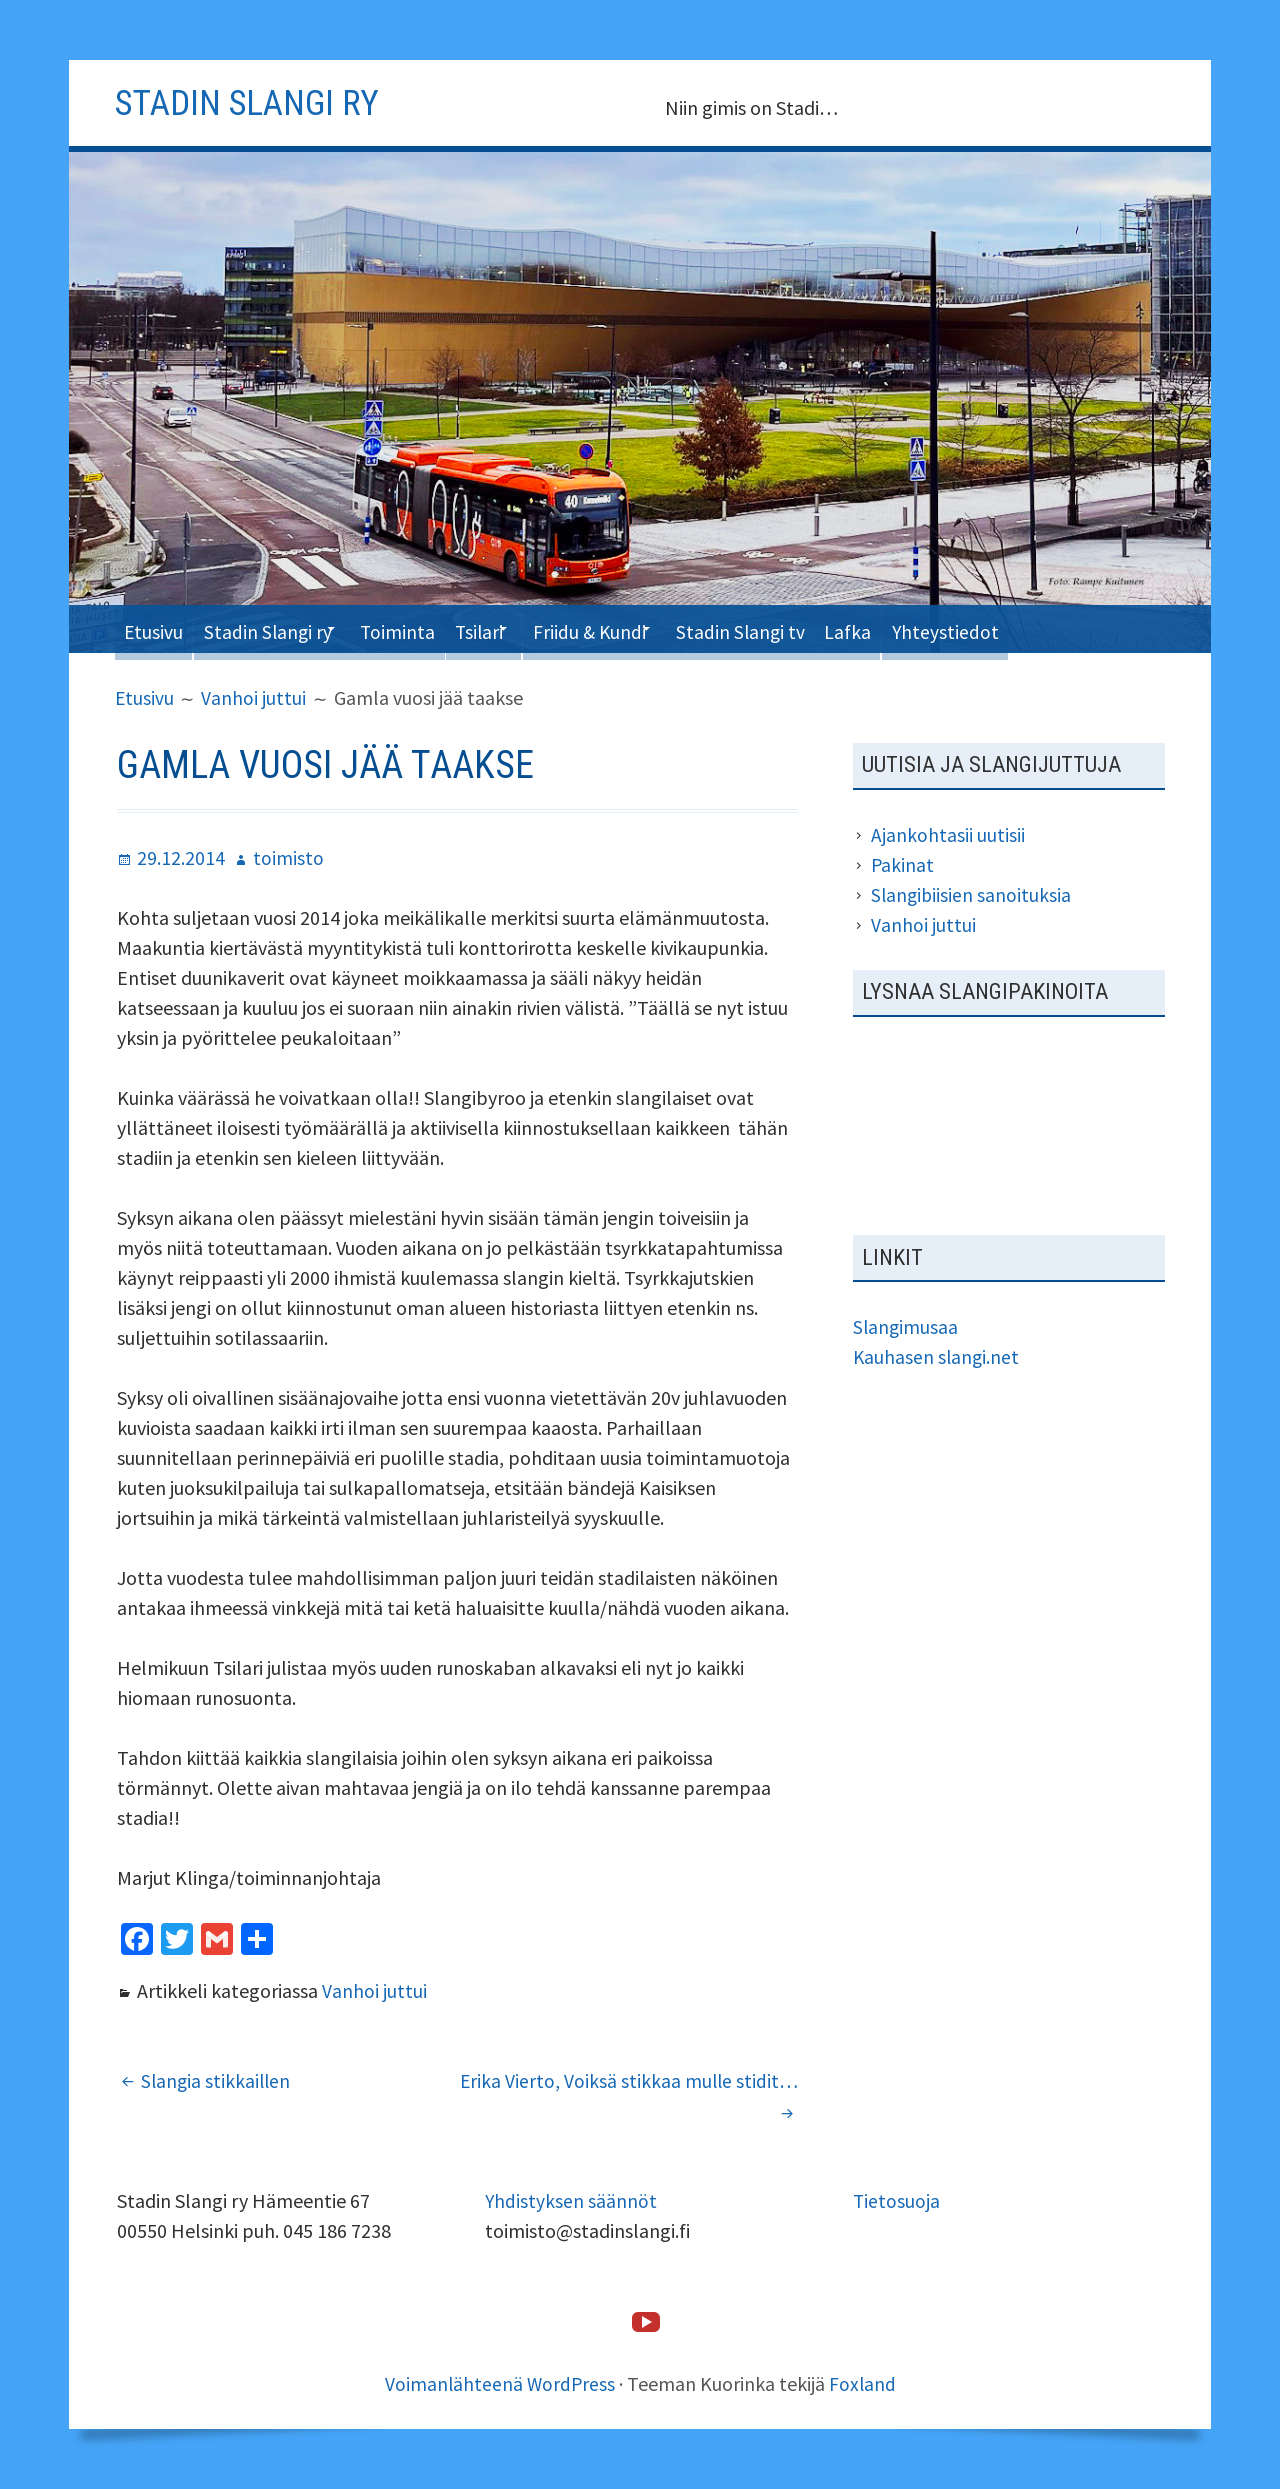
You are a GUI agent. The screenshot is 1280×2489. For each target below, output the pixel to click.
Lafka (923, 628)
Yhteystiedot (1029, 628)
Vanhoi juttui (374, 1989)
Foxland (864, 2383)
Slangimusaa (906, 1326)
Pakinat (903, 864)
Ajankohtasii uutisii (948, 834)
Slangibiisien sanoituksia (972, 894)
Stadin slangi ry (258, 102)
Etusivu (157, 628)
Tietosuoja (897, 2199)
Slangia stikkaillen (217, 2079)
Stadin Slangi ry (280, 628)
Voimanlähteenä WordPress (499, 2383)
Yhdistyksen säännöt (571, 2199)
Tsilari (517, 628)
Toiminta (426, 628)
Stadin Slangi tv (806, 628)
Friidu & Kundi (641, 628)
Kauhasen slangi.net (937, 1356)
